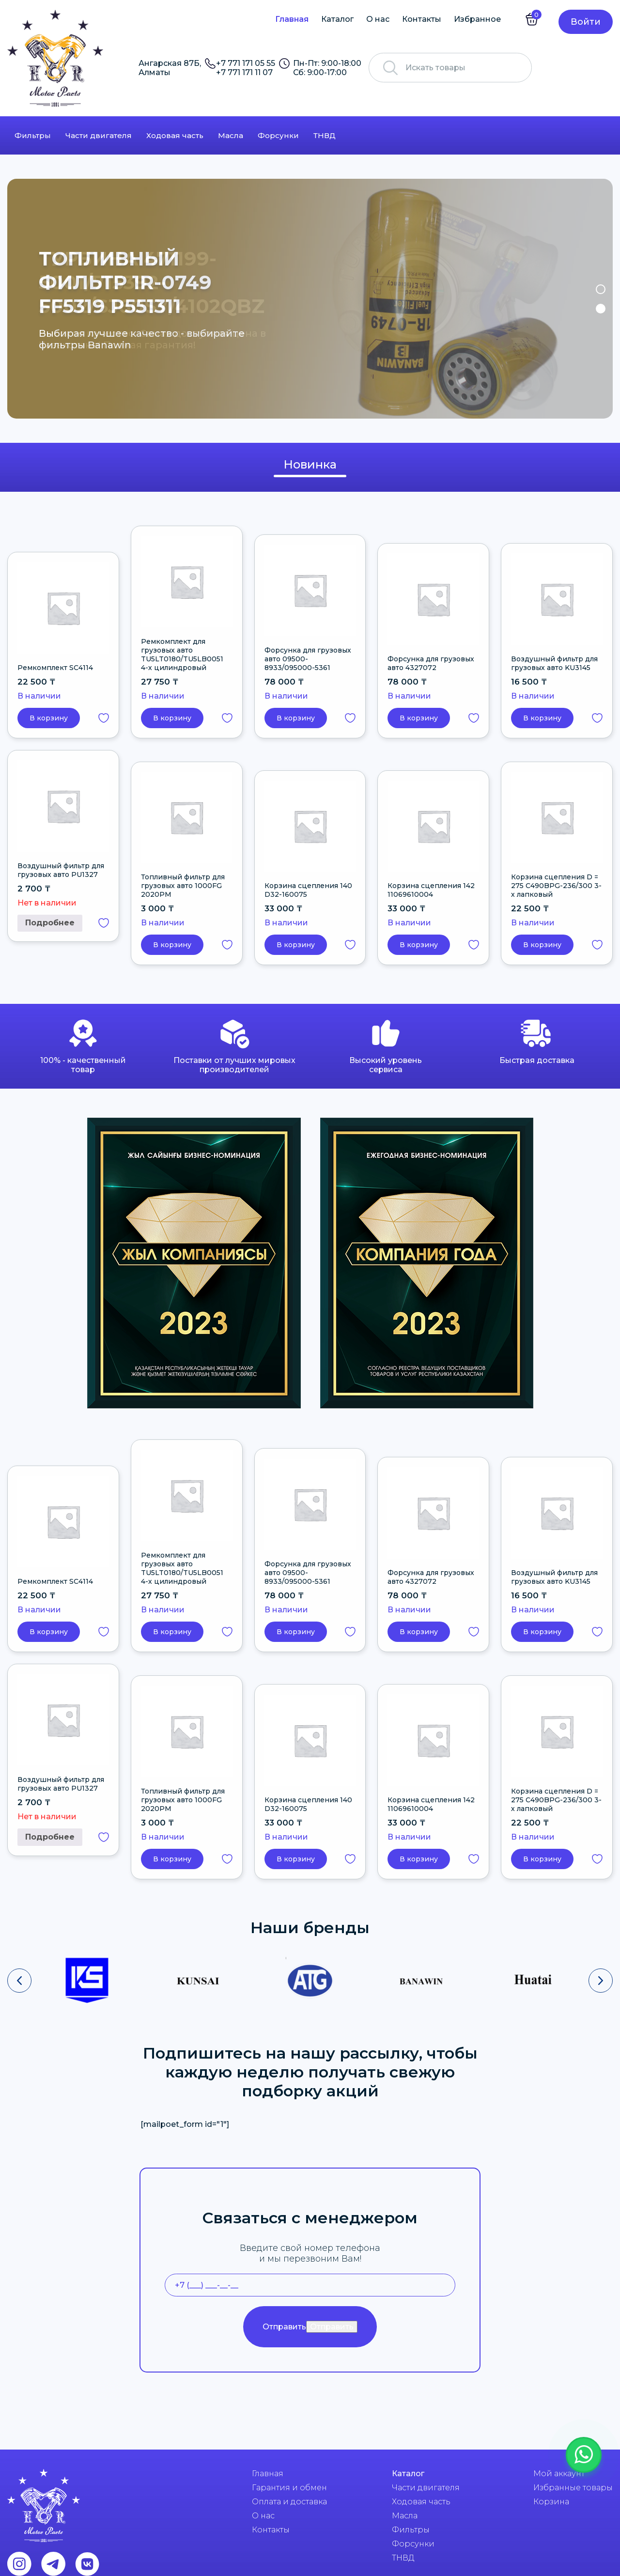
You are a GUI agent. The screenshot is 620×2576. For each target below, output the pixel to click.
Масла (230, 135)
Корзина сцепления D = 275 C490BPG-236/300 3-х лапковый (556, 886)
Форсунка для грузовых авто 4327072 (431, 663)
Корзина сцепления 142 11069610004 (431, 890)
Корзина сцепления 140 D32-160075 (308, 890)
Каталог (337, 19)
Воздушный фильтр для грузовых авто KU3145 (554, 663)
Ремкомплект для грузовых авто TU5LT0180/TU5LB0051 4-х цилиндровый (182, 654)
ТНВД (324, 135)
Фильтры (33, 135)
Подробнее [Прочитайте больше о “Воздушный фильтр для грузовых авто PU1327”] (50, 922)
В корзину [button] (49, 718)
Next (599, 299)
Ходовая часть (174, 135)
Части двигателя (98, 135)
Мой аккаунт (559, 2473)
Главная (292, 19)
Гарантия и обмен (289, 2487)
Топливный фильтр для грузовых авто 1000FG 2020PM (183, 886)
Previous (20, 299)
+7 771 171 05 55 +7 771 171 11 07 (245, 68)
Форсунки (278, 135)
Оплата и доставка (289, 2501)
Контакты (421, 19)
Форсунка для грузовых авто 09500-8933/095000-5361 (307, 659)
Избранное (477, 19)
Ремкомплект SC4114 (55, 667)
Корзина (551, 2501)
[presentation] (19, 1980)
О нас (377, 19)
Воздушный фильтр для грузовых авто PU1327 (60, 870)
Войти (586, 21)
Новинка (310, 464)
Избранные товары (573, 2487)
